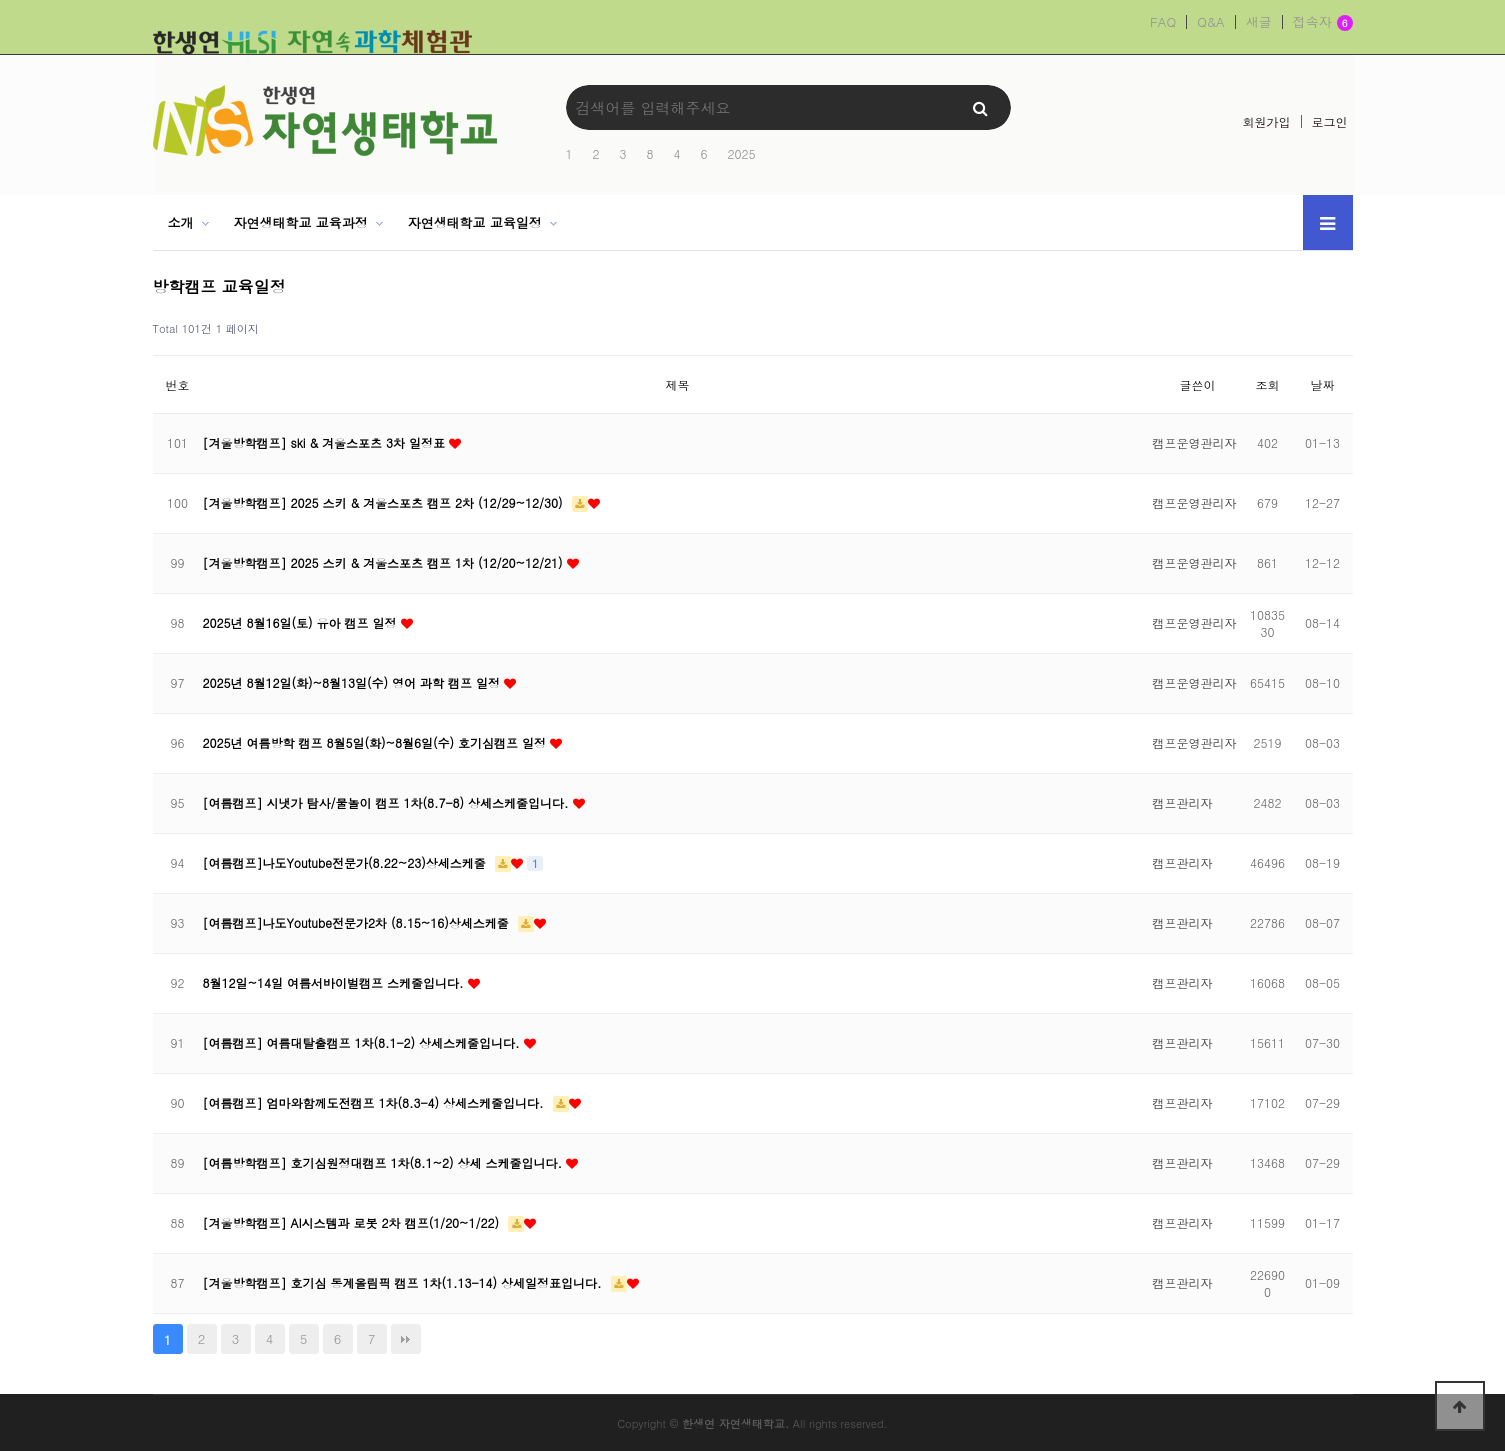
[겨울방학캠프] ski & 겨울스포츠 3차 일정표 (326, 442)
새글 (1259, 22)
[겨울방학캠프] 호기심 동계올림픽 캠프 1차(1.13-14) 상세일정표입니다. (404, 1282)
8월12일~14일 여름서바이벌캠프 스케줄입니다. (335, 982)
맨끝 (406, 1339)
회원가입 (1267, 121)
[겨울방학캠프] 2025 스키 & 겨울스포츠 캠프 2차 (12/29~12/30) (385, 502)
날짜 (1323, 384)
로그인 (1330, 121)
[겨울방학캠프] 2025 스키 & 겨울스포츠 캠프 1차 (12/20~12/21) (385, 562)
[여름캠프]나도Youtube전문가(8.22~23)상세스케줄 (346, 862)
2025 (742, 153)
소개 (181, 222)
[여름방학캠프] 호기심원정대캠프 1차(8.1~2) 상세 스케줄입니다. (385, 1162)
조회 (1268, 384)
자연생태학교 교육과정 (300, 222)
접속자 (1323, 23)
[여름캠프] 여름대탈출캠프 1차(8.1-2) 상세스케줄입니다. (363, 1042)
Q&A (1211, 22)
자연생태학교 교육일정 (475, 222)
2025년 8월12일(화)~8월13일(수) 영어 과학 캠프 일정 (354, 682)
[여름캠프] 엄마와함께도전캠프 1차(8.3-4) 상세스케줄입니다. (375, 1102)
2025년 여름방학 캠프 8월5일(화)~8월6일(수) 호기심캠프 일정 (377, 742)
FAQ (1163, 22)
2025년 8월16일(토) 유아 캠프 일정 (302, 622)
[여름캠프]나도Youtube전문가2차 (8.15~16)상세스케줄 (358, 922)
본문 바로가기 (0, 0)
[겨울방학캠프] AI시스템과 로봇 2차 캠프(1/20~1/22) (353, 1222)
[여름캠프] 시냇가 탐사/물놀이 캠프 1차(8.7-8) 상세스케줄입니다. (388, 802)
